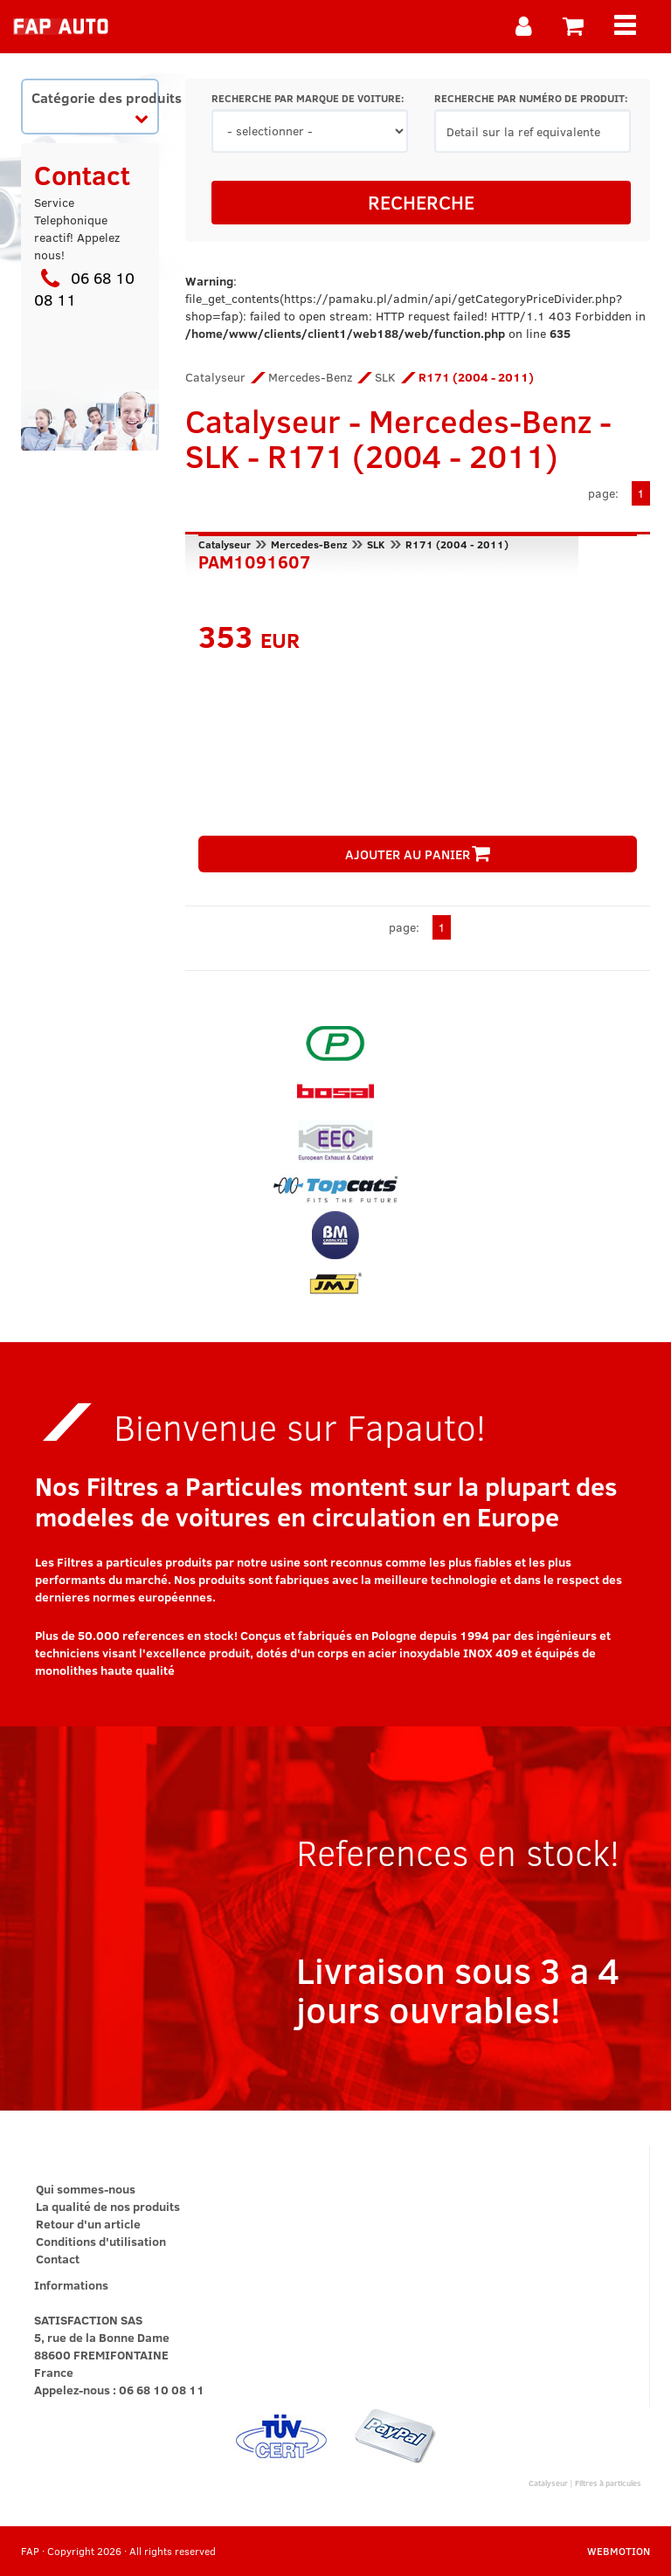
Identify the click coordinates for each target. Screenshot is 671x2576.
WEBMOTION (618, 2551)
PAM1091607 (254, 559)
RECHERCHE (421, 202)
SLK (385, 376)
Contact (58, 2258)
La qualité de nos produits (108, 2206)
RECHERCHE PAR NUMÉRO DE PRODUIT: (530, 98)
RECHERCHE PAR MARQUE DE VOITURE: (307, 98)
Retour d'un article (88, 2223)
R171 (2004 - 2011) (456, 544)
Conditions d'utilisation (101, 2241)
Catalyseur (215, 376)
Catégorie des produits (95, 106)
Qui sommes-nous (85, 2188)
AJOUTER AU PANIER (417, 854)
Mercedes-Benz (310, 376)
